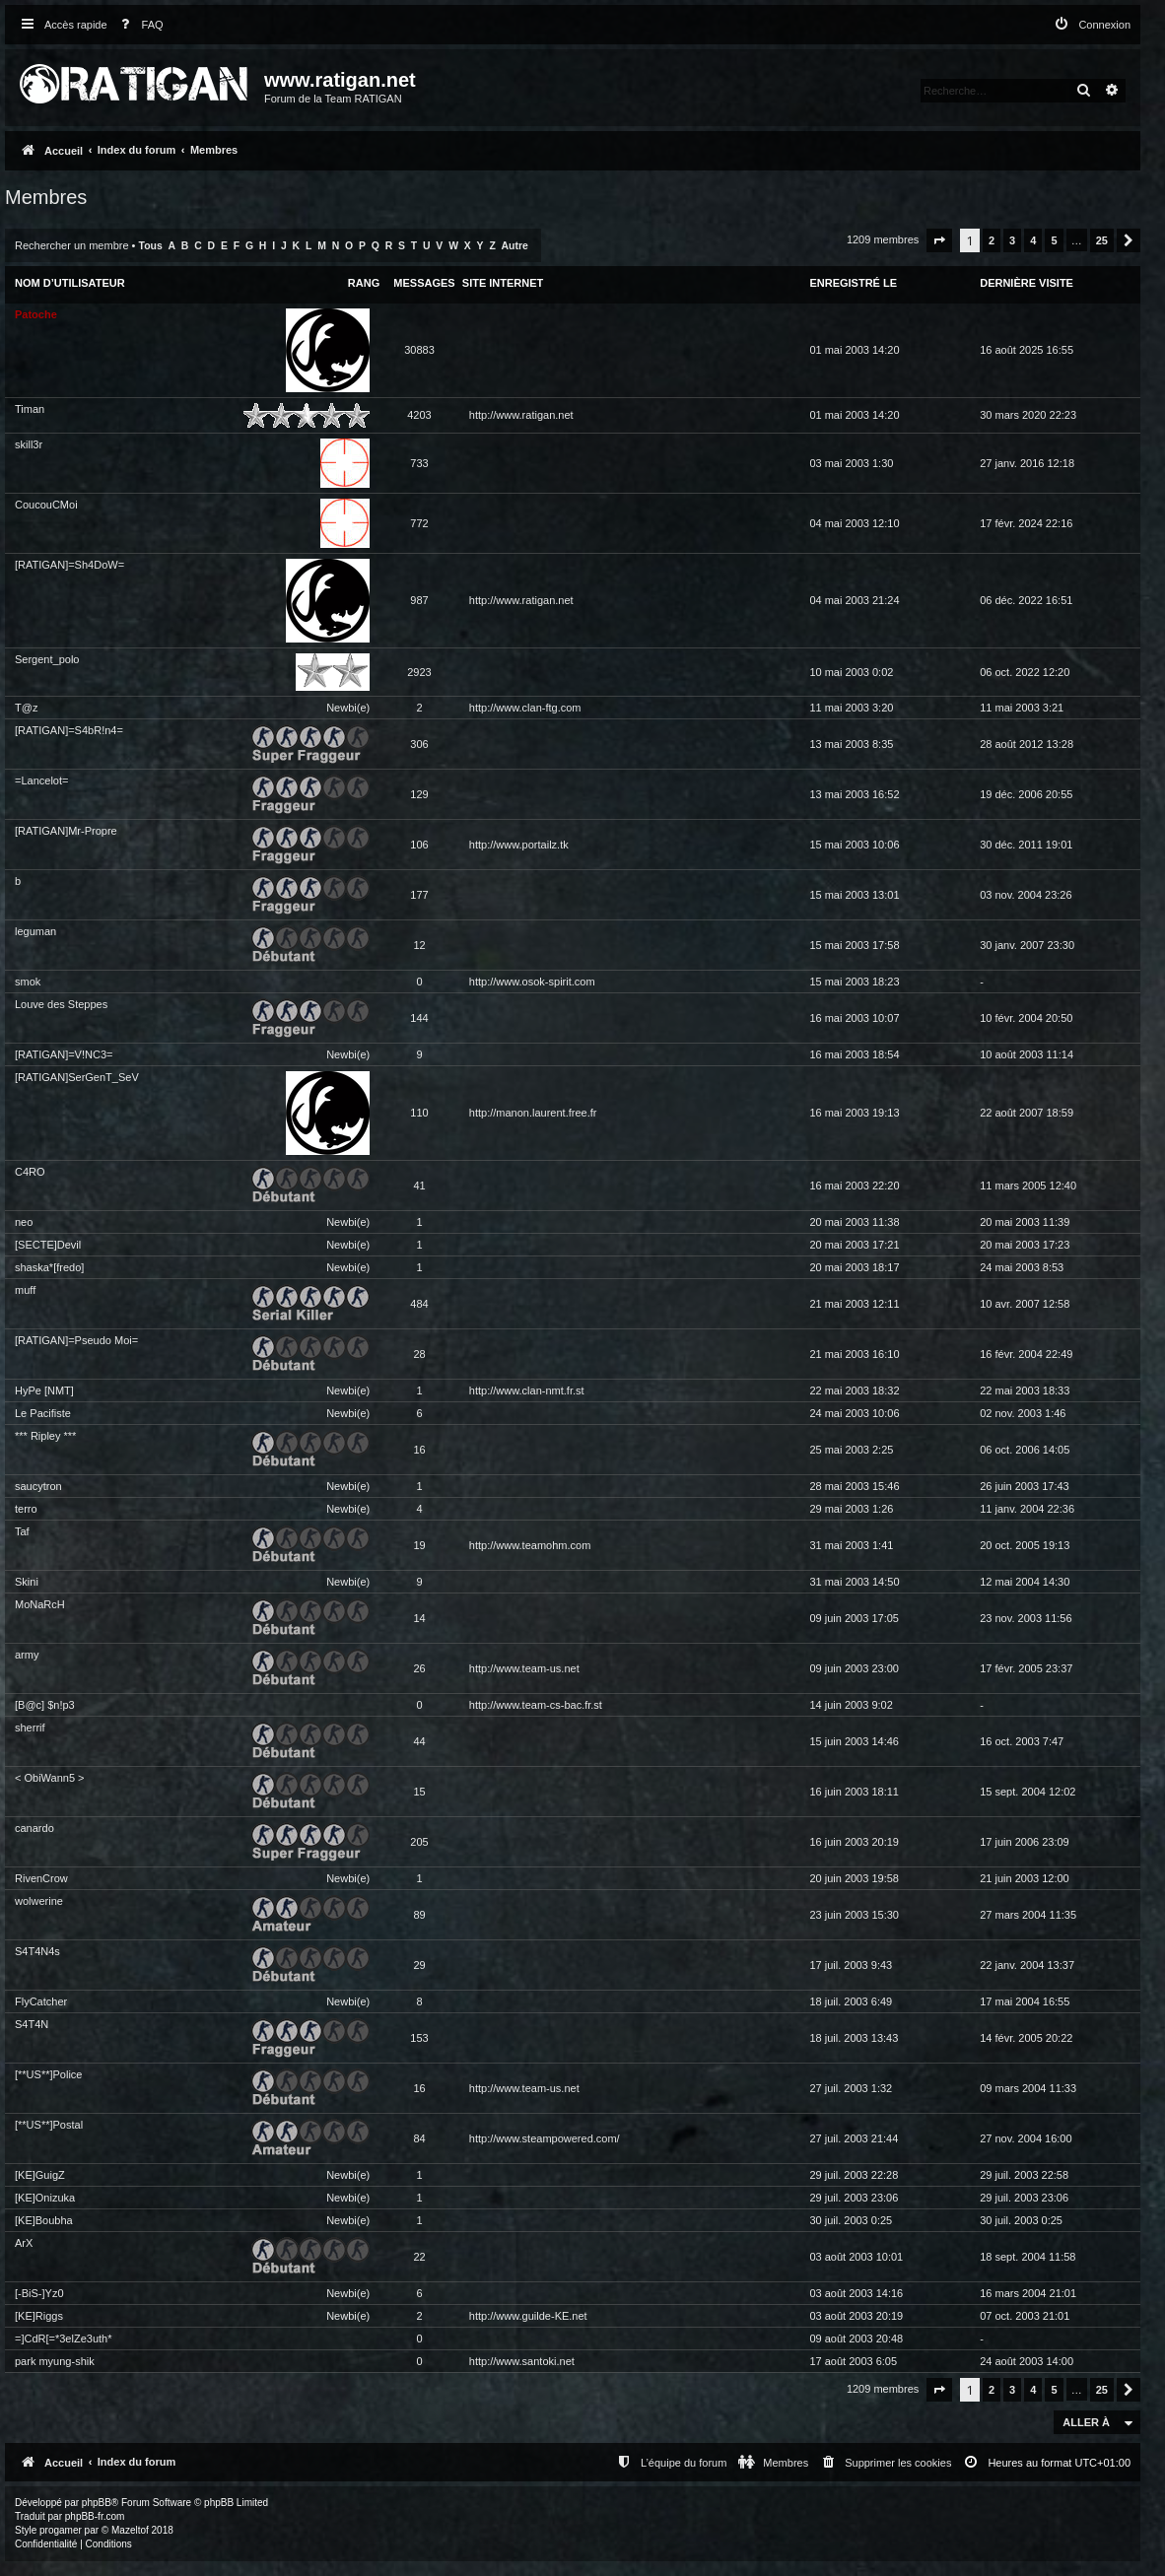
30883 (419, 350)
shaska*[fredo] (49, 1267)
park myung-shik (55, 2361)
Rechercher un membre (72, 245)
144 (419, 1018)
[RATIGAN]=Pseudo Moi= (76, 1340)
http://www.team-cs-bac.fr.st (535, 1705)
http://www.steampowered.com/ (544, 2138)
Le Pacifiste (43, 1413)
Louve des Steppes (61, 1004)
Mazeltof (130, 2530)
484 (419, 1304)
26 (419, 1668)
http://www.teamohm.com (530, 1545)
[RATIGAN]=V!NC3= (63, 1054)
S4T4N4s (37, 1951)
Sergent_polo (47, 659)
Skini (26, 1582)
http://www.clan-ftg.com (525, 707)
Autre (515, 245)
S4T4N (31, 2024)
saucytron (38, 1486)
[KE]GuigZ (40, 2175)
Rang (363, 283)
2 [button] (991, 240)
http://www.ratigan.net (521, 415)
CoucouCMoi (46, 504)
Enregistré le (853, 283)
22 (419, 2257)
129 (419, 794)
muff (25, 1290)
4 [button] (1033, 240)
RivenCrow (41, 1878)
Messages (423, 283)
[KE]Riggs (39, 2316)
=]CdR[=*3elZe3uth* (63, 2338)
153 (419, 2038)
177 (419, 895)
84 (419, 2138)
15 (419, 1791)
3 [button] (1012, 240)
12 (419, 945)
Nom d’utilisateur (70, 283)
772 (419, 523)
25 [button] (1102, 240)
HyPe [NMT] (44, 1390)
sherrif (30, 1727)
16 (419, 1450)
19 (419, 1545)
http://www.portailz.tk (519, 844)
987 (419, 600)
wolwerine (39, 1901)
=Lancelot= (41, 780)
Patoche (36, 314)
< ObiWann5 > (50, 1778)
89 (419, 1915)
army (26, 1655)
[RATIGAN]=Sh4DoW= (69, 565)
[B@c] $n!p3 (45, 1705)
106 (419, 844)
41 (419, 1185)
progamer (60, 2530)
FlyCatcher (41, 2001)
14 (419, 1618)
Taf (22, 1531)
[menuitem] (138, 25)
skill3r (28, 444)
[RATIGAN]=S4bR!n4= (69, 730)
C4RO (30, 1172)
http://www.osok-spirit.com (532, 981)
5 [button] (1054, 240)
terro (26, 1509)
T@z (26, 707)
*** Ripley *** (45, 1436)
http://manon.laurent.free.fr (533, 1113)
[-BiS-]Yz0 (39, 2293)
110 (419, 1113)
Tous (151, 245)
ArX (24, 2243)
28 (419, 1354)
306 (419, 744)
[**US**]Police (48, 2074)
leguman (35, 931)
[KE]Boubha (44, 2220)
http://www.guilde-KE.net (528, 2316)
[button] (939, 240)
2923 (419, 672)
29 (419, 1965)
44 (419, 1741)
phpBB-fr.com (95, 2516)
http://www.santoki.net (522, 2361)
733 (419, 463)
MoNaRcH (40, 1604)
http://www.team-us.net (524, 1668)
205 (419, 1842)
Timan (29, 409)
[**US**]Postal (49, 2125)
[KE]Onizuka (45, 2197)
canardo (34, 1828)
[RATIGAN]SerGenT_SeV (77, 1077)
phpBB (96, 2502)
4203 (419, 415)
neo (24, 1222)
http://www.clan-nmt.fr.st (526, 1390)
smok (27, 981)
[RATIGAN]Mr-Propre (66, 831)
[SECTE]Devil (48, 1245)
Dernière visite (1026, 283)
